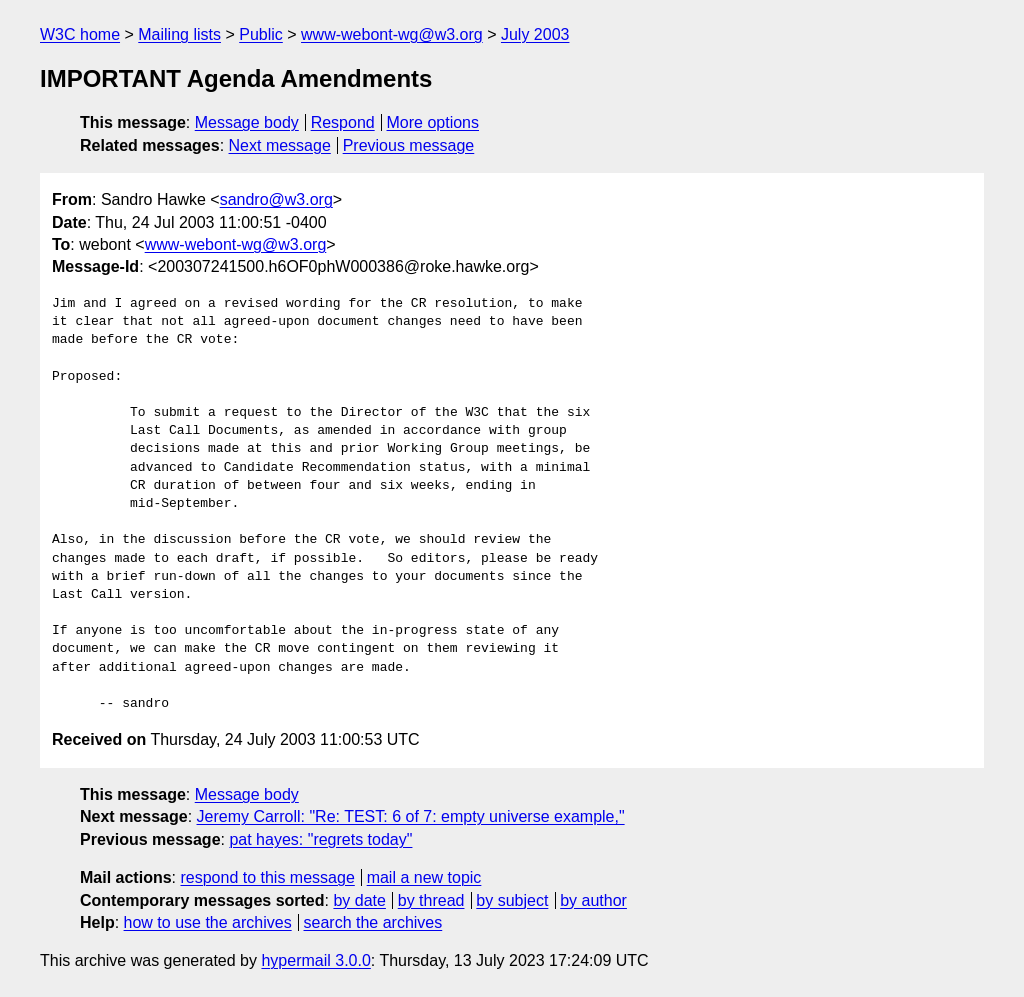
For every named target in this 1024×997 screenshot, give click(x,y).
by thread (431, 900)
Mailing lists (179, 34)
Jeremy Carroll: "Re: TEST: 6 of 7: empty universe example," (411, 816)
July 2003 (535, 34)
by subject (512, 900)
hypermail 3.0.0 (315, 960)
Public (261, 34)
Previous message (409, 145)
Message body (247, 122)
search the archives (373, 922)
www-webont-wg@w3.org (392, 34)
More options (433, 122)
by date (359, 900)
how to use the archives (208, 922)
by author (593, 900)
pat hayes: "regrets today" (320, 839)
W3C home (80, 34)
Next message (280, 145)
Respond (343, 122)
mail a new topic (424, 877)
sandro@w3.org (276, 199)
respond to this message (267, 877)
